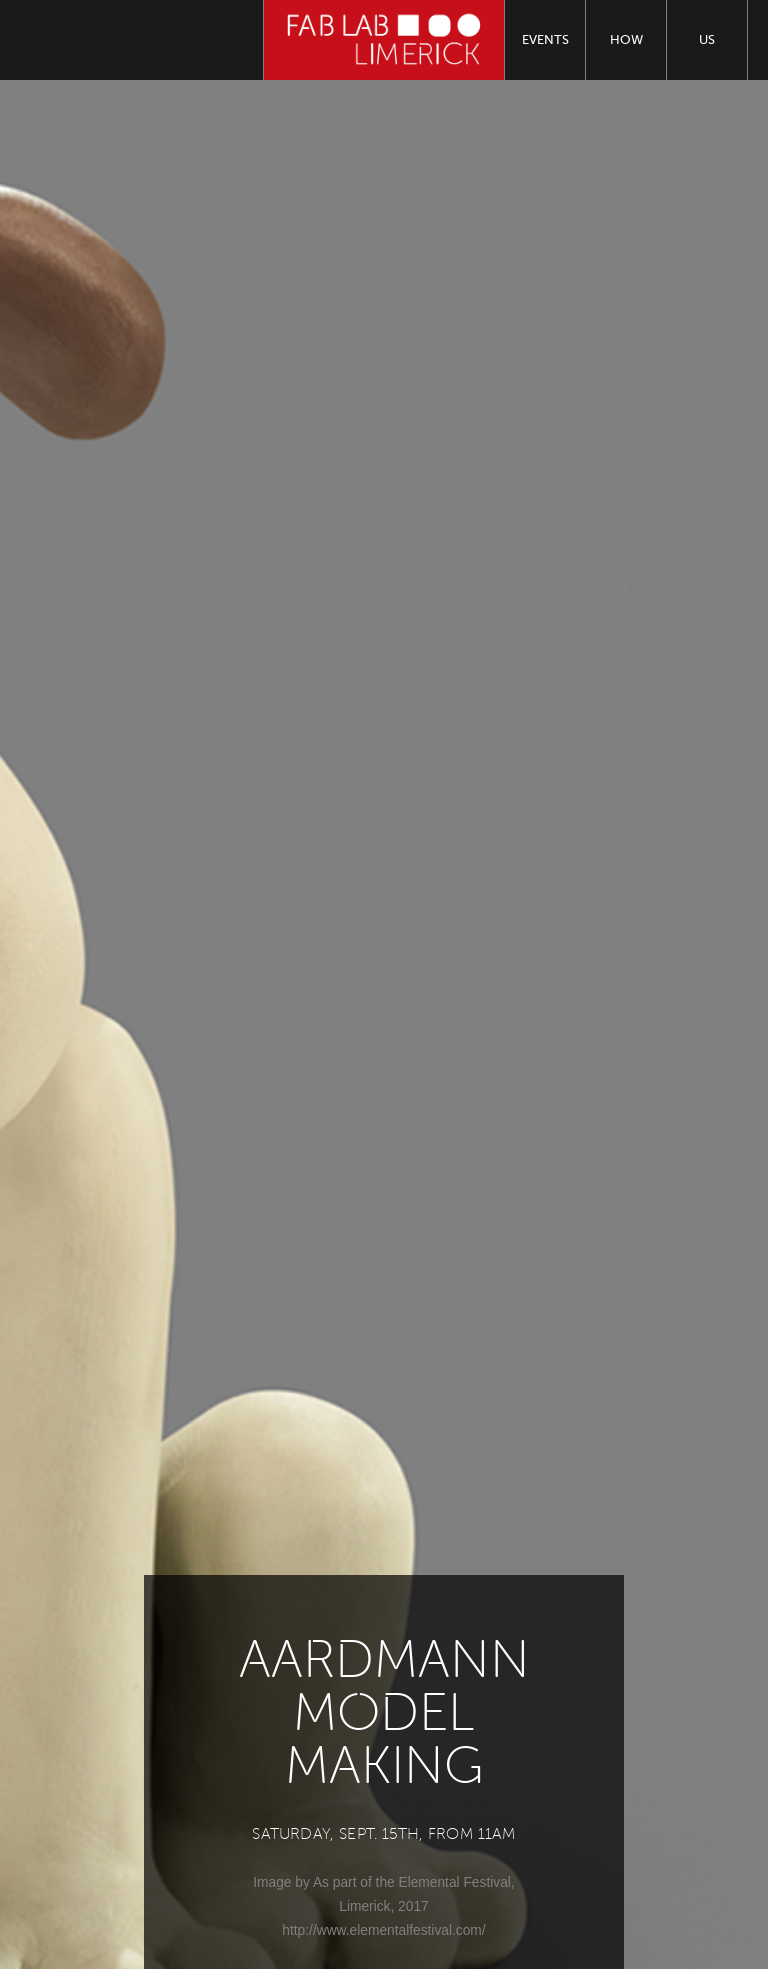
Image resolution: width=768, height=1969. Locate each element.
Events (545, 39)
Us (707, 39)
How (626, 39)
